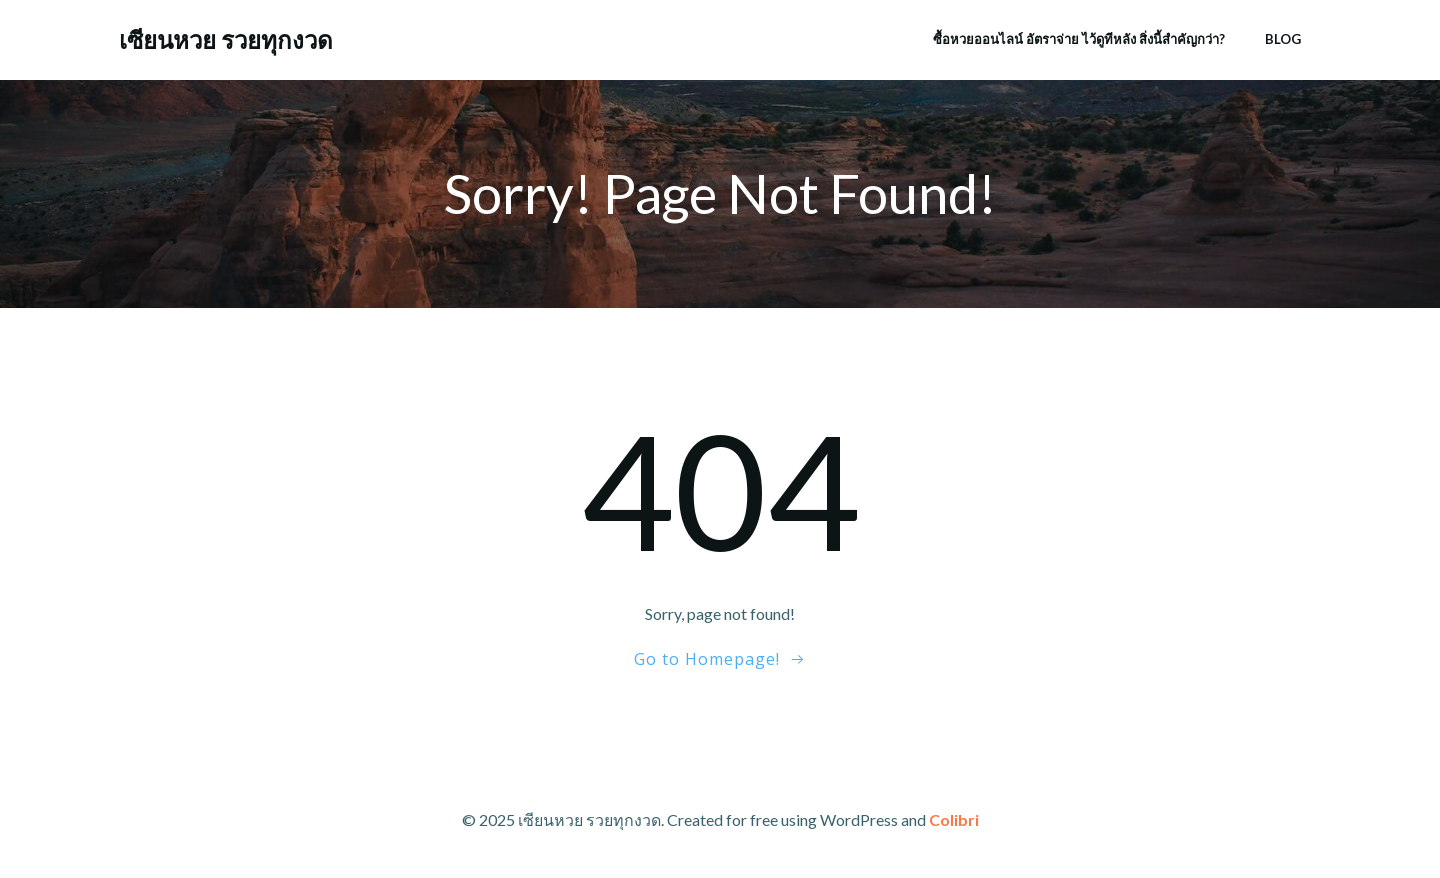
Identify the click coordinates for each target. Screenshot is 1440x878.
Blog (1283, 39)
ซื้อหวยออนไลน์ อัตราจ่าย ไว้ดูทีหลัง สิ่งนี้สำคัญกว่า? (1079, 39)
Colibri (954, 819)
